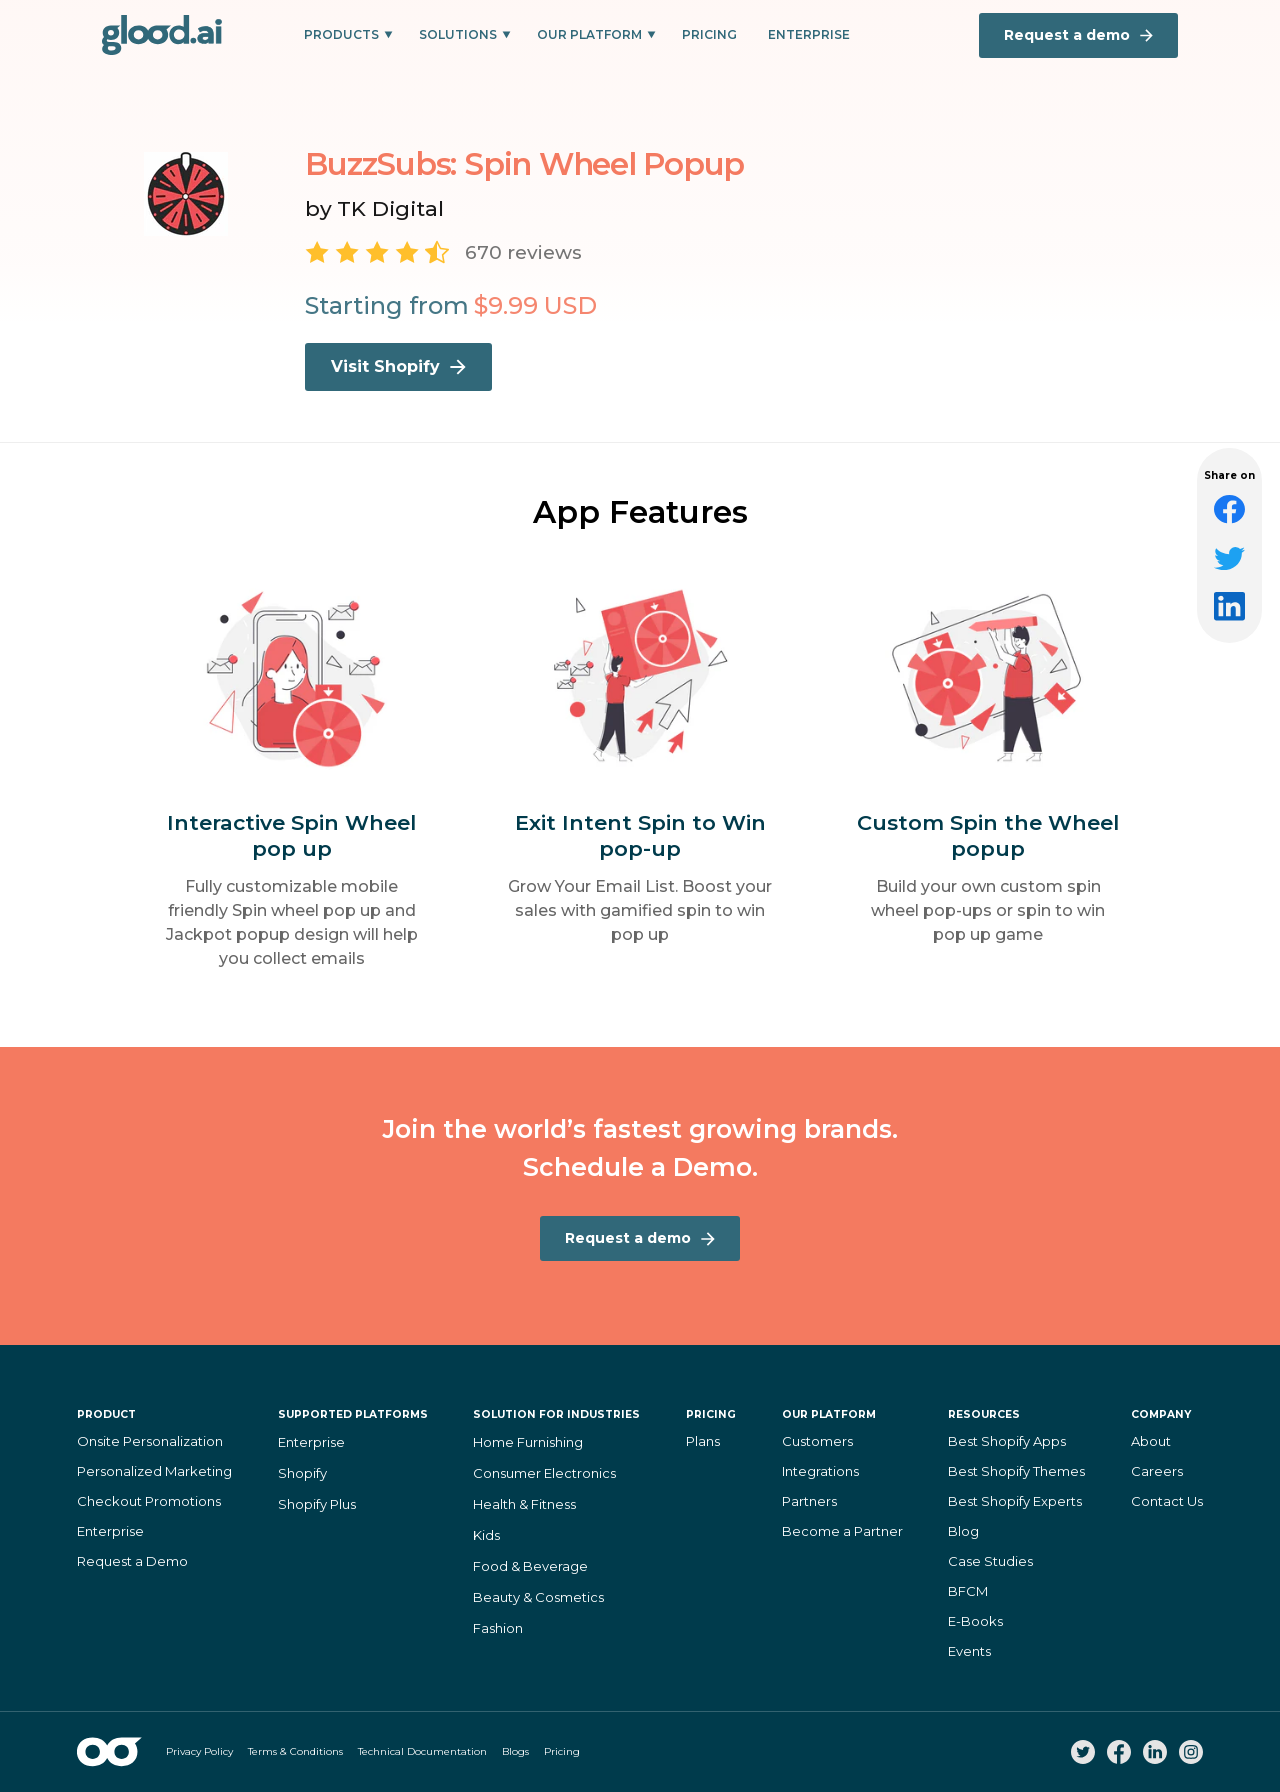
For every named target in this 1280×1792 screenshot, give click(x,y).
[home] (162, 35)
